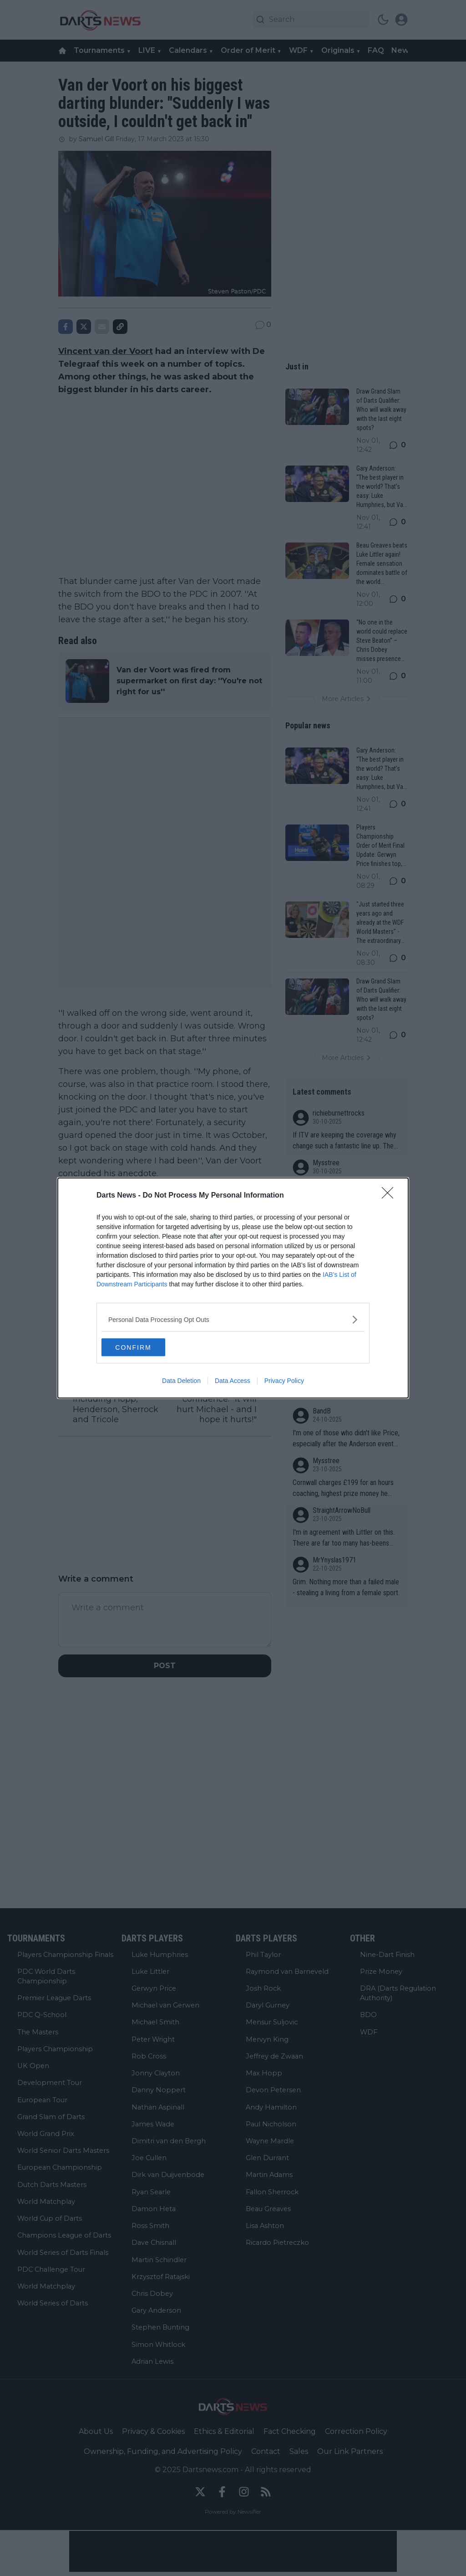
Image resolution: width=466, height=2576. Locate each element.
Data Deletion (181, 1381)
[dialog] (233, 1288)
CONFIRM (144, 1347)
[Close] (390, 1195)
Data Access (232, 1381)
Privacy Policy (284, 1381)
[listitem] (233, 1319)
